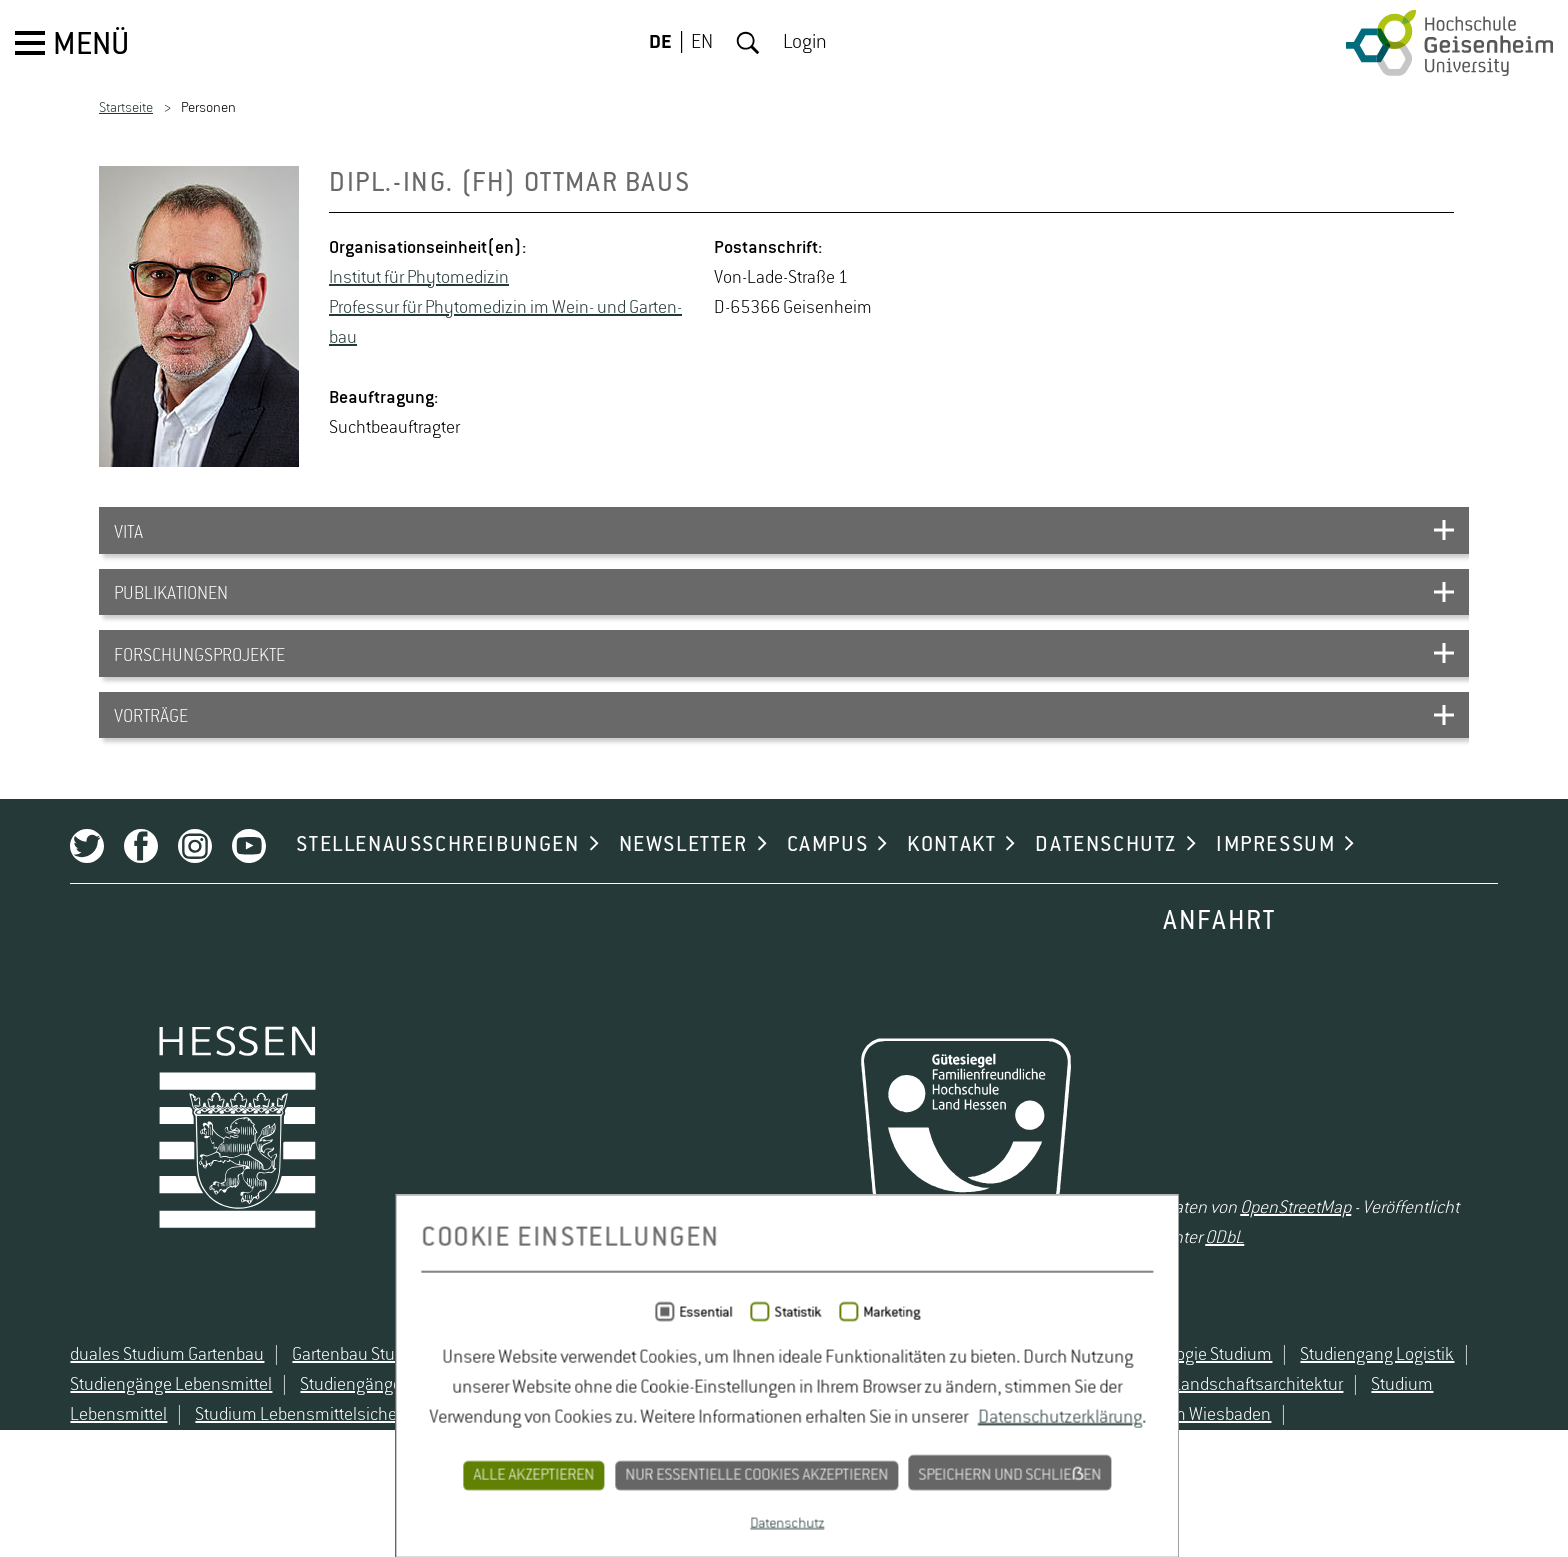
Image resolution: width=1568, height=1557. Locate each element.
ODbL (1195, 1287)
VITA (128, 536)
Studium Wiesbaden (1059, 1482)
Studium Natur (523, 1482)
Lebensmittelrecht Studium (534, 1422)
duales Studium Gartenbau (141, 1422)
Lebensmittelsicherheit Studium (779, 1422)
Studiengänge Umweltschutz (552, 1452)
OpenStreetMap (1308, 1257)
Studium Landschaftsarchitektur (1199, 1452)
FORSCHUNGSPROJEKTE (199, 672)
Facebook (115, 886)
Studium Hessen (992, 1452)
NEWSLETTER (656, 885)
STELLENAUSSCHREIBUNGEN (411, 885)
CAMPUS (801, 885)
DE (660, 43)
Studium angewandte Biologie (794, 1452)
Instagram (169, 886)
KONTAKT (925, 885)
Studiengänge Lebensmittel (145, 1452)
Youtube (223, 886)
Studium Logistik (381, 1482)
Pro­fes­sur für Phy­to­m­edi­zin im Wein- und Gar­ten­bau (505, 323)
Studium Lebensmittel (1426, 1452)
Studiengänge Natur (346, 1452)
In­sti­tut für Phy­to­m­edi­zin (419, 278)
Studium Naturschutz (681, 1482)
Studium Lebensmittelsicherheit (174, 1482)
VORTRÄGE (151, 740)
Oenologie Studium (1177, 1422)
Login (805, 43)
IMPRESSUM (1249, 885)
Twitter (61, 886)
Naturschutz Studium (1002, 1422)
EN (702, 43)
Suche (748, 43)
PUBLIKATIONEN (171, 604)
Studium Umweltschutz (872, 1482)
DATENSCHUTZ (1080, 885)
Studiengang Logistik (1351, 1422)
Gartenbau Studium (336, 1422)
